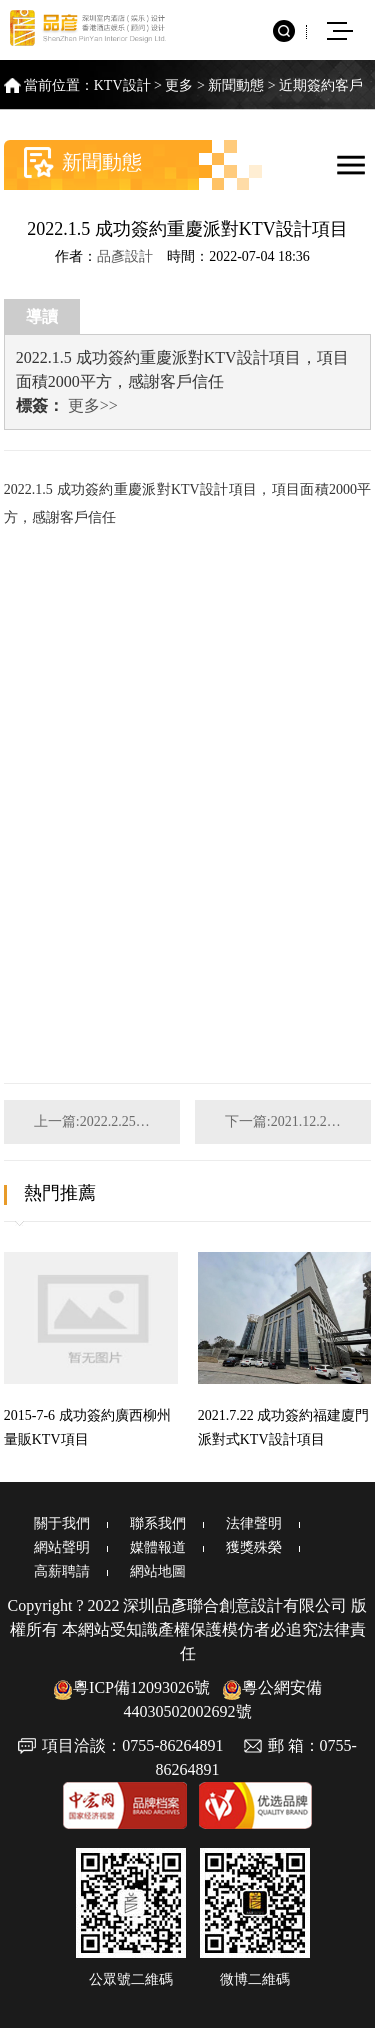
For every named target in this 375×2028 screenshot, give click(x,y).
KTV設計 (122, 85)
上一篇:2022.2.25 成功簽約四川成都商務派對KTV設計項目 (107, 1121)
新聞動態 (236, 85)
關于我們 (62, 1523)
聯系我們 (158, 1523)
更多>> (93, 405)
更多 (179, 85)
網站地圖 (158, 1571)
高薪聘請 (62, 1571)
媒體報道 (158, 1547)
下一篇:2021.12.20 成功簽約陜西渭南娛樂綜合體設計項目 (298, 1121)
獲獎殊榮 (254, 1547)
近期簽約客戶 (321, 85)
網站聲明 (62, 1547)
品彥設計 (125, 256)
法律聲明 (254, 1523)
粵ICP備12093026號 (131, 1687)
